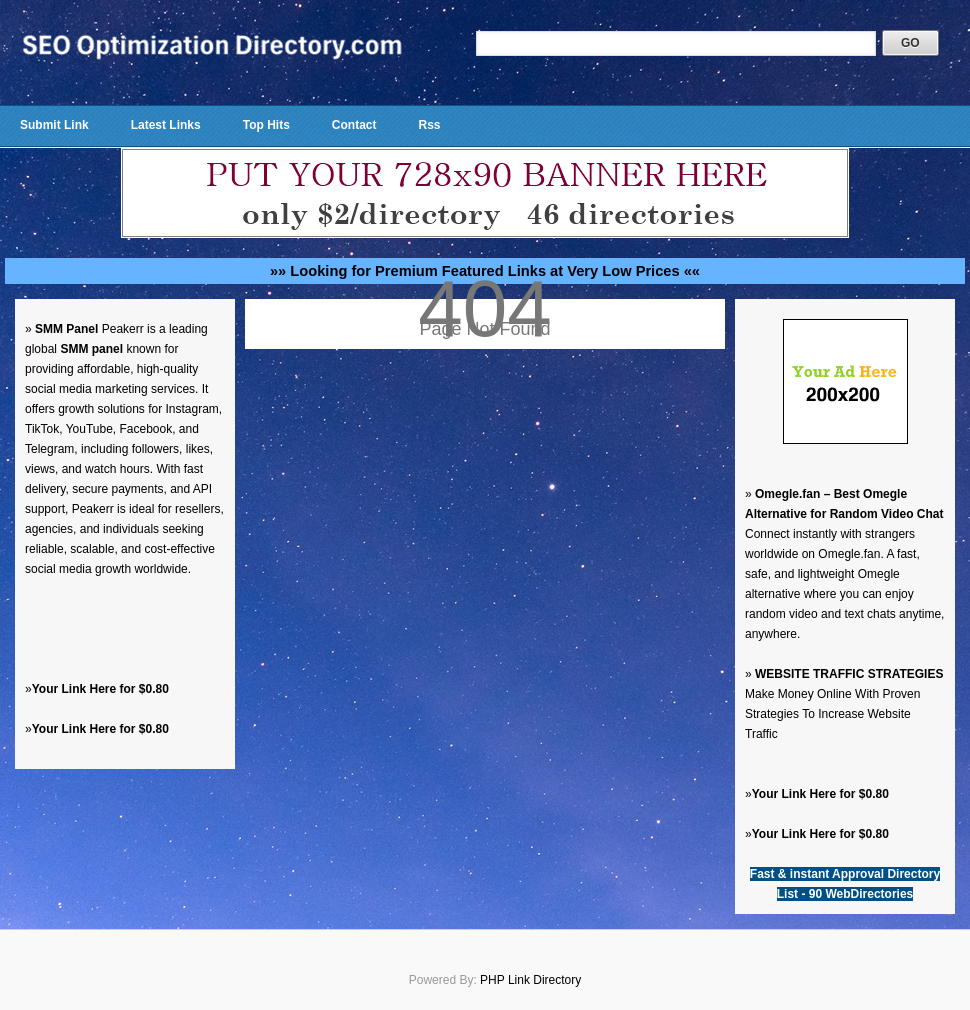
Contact (354, 125)
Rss (429, 125)
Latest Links (166, 125)
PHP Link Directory (530, 980)
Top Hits (266, 125)
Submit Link (54, 125)
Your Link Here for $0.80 (100, 689)
